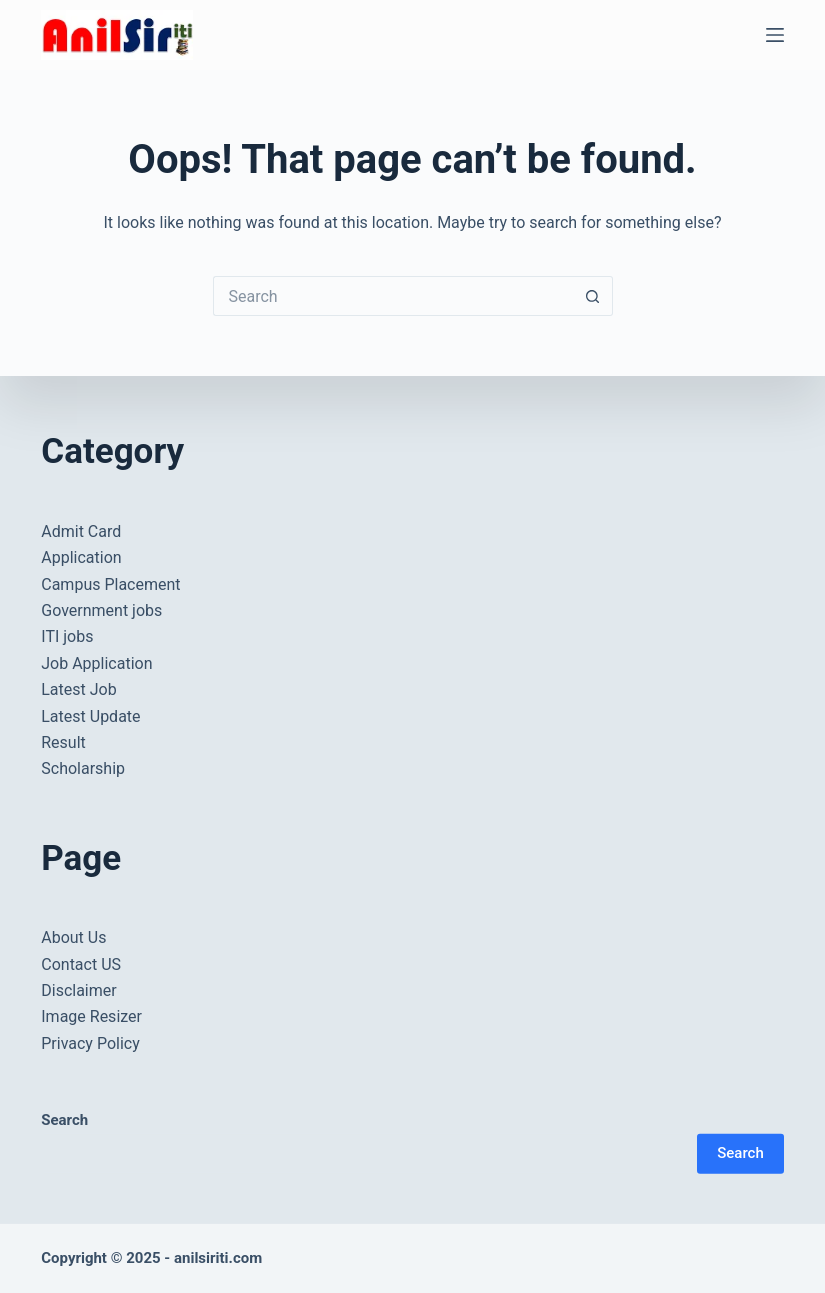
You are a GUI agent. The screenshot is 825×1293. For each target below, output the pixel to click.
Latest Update (90, 715)
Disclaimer (78, 990)
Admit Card (81, 531)
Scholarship (83, 768)
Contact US (81, 964)
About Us (73, 937)
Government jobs (101, 610)
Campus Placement (110, 584)
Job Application (96, 663)
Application (81, 557)
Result (63, 742)
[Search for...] (393, 296)
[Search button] (593, 296)
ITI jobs (67, 636)
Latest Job (78, 689)
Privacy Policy (90, 1043)
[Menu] (775, 35)
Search (740, 1153)
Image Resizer (91, 1016)
